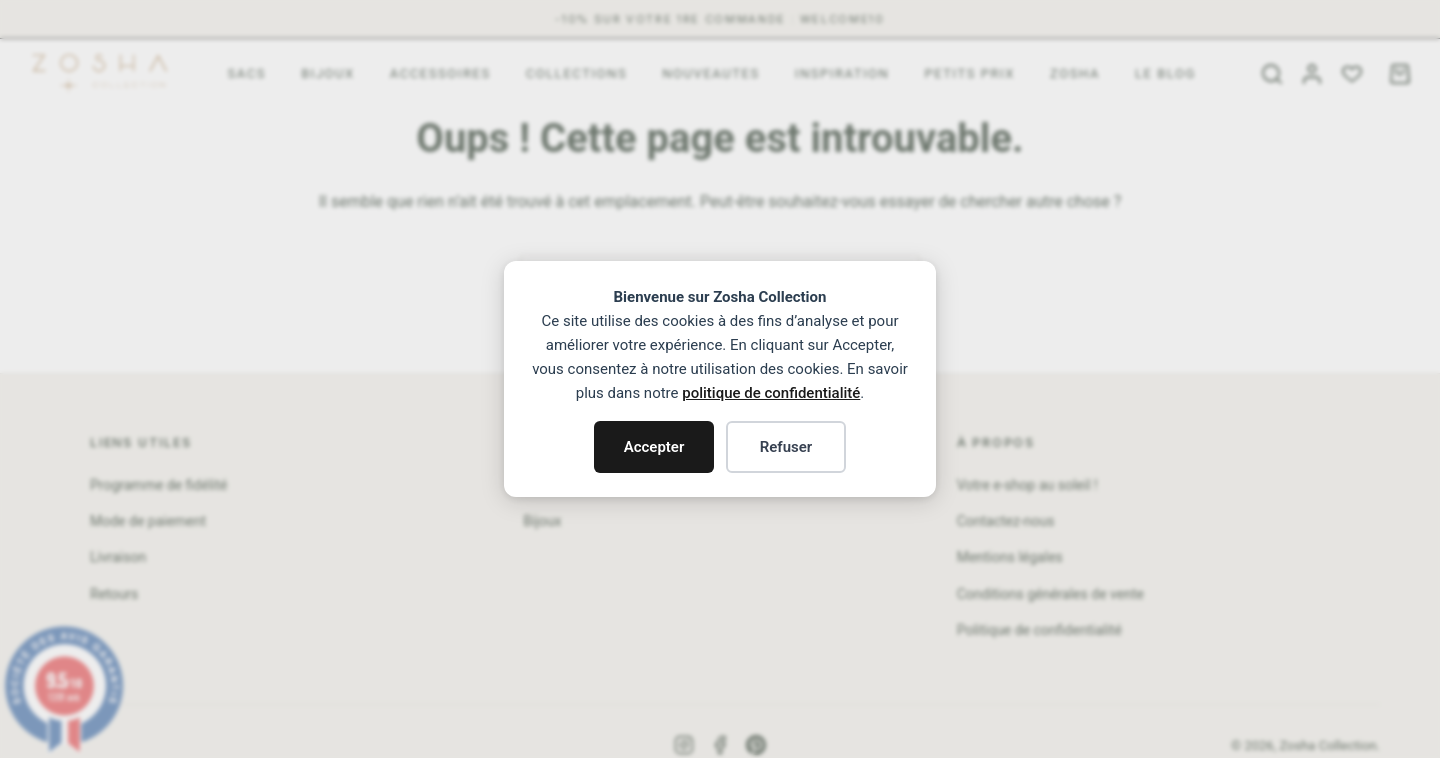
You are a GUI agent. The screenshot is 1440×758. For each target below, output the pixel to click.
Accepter (654, 447)
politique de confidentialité (771, 393)
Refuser (786, 447)
